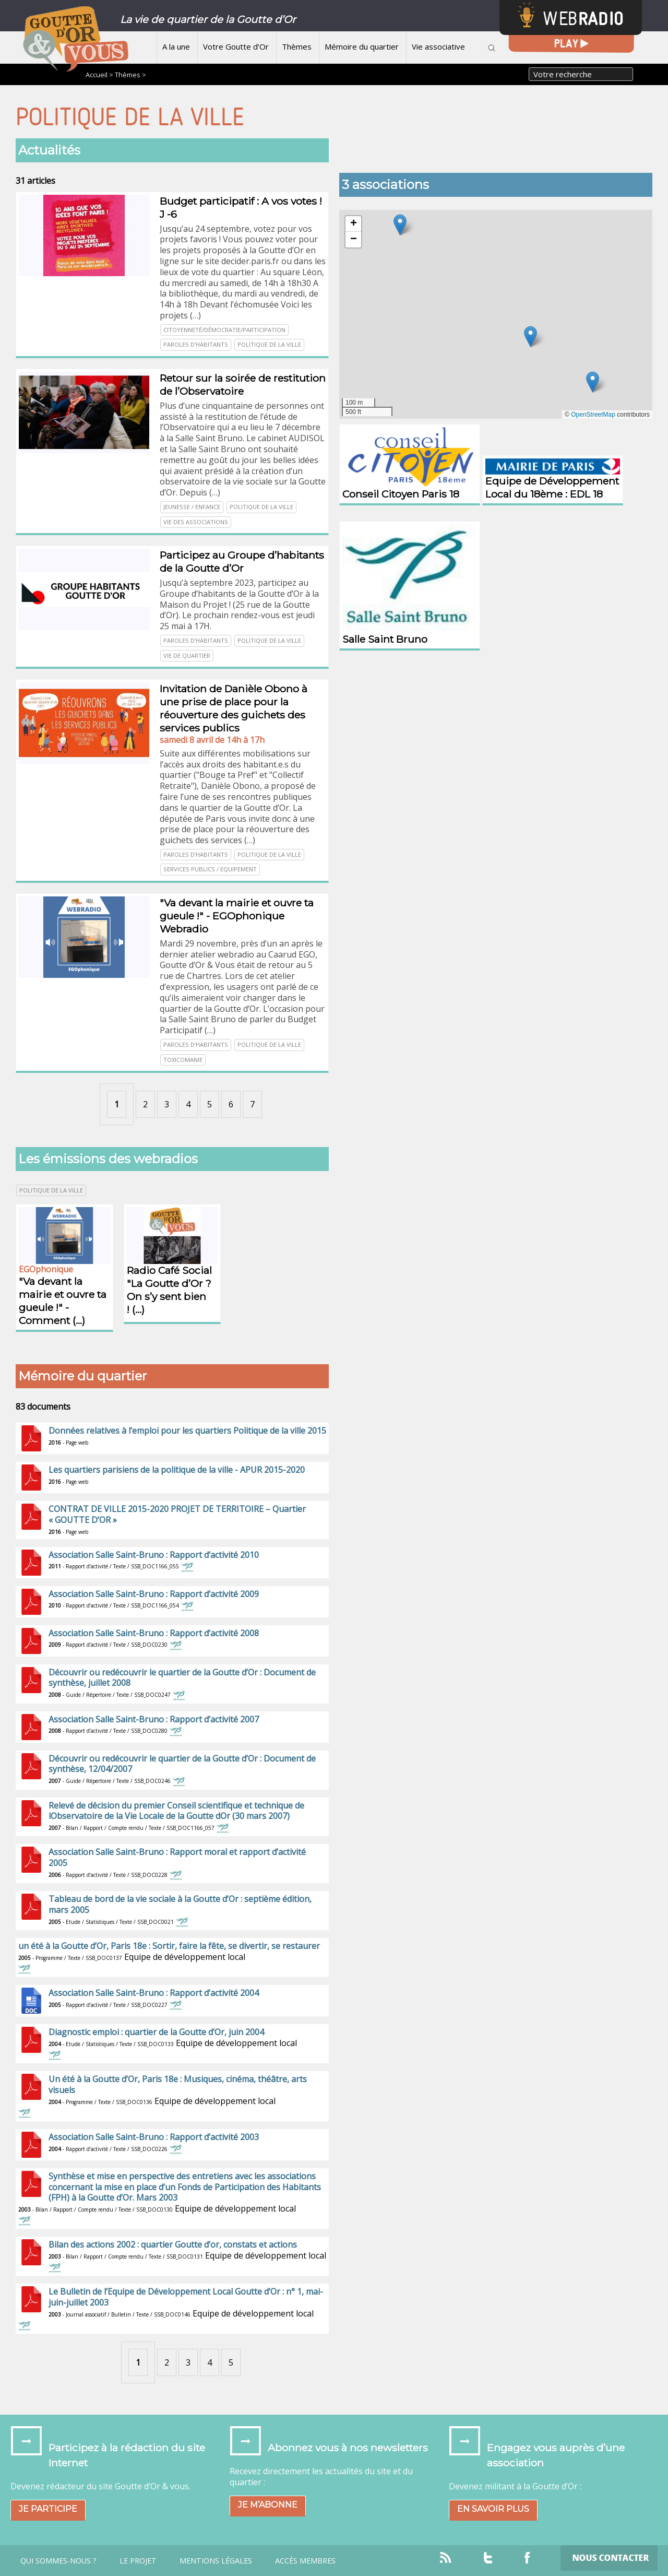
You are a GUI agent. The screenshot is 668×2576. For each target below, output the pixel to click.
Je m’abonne (267, 2505)
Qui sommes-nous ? (58, 2561)
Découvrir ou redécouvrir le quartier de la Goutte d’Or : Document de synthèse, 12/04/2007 (182, 1764)
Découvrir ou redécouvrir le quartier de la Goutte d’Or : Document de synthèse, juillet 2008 (182, 1678)
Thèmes (297, 46)
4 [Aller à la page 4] (188, 1104)
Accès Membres (305, 2561)
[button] (592, 382)
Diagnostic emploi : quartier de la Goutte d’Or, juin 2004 (156, 2032)
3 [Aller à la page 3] (166, 1104)
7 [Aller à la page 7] (252, 1104)
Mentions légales (216, 2561)
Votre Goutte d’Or (236, 46)
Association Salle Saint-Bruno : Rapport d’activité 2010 (154, 1555)
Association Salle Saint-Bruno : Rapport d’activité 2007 (154, 1719)
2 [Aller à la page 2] (145, 1104)
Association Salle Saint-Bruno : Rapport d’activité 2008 (154, 1633)
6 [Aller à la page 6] (231, 1104)
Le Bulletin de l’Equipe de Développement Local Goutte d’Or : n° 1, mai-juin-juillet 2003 (186, 2297)
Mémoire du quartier (362, 46)
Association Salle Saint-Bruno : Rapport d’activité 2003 (154, 2137)
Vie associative (438, 46)
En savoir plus (493, 2509)
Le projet (138, 2561)
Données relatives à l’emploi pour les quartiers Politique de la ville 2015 (187, 1430)
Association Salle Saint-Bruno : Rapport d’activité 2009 (154, 1594)
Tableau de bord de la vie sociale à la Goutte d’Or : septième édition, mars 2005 (180, 1904)
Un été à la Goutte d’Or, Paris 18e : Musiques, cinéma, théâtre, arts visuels (178, 2084)
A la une (176, 46)
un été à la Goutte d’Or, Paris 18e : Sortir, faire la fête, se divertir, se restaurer (169, 1946)
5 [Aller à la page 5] (209, 1104)
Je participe (48, 2509)
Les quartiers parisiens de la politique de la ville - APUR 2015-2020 (177, 1469)
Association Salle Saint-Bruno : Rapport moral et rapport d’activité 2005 (177, 1857)
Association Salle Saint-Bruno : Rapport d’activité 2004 (154, 1993)
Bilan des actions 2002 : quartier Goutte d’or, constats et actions (173, 2244)
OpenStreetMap (593, 414)
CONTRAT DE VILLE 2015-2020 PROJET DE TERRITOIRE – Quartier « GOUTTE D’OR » (177, 1514)
